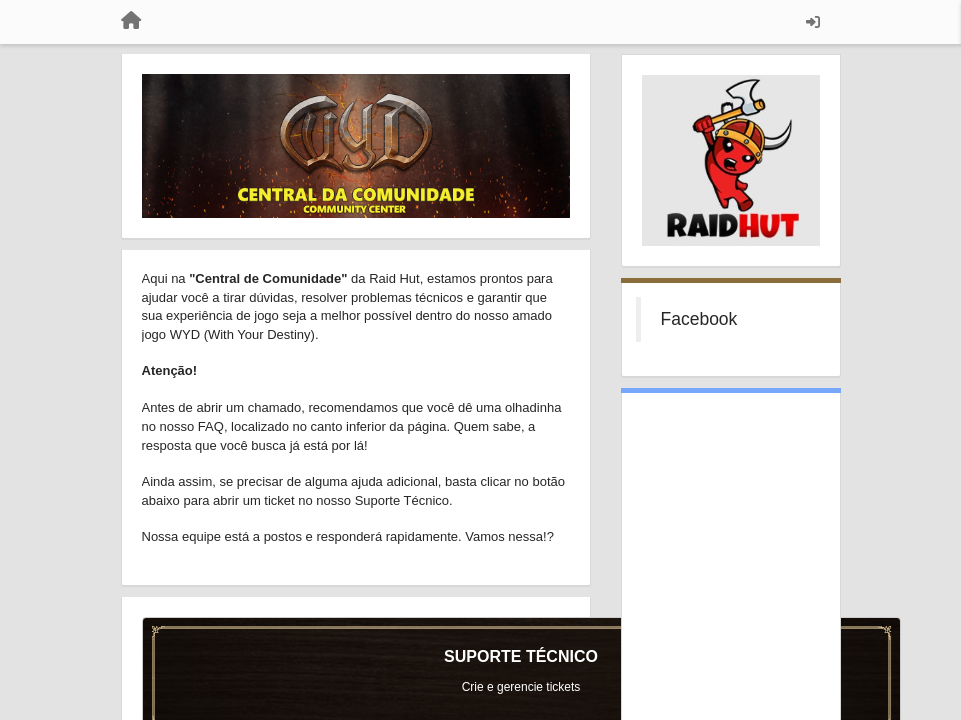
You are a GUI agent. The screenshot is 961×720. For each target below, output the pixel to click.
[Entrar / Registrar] (813, 22)
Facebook (699, 319)
